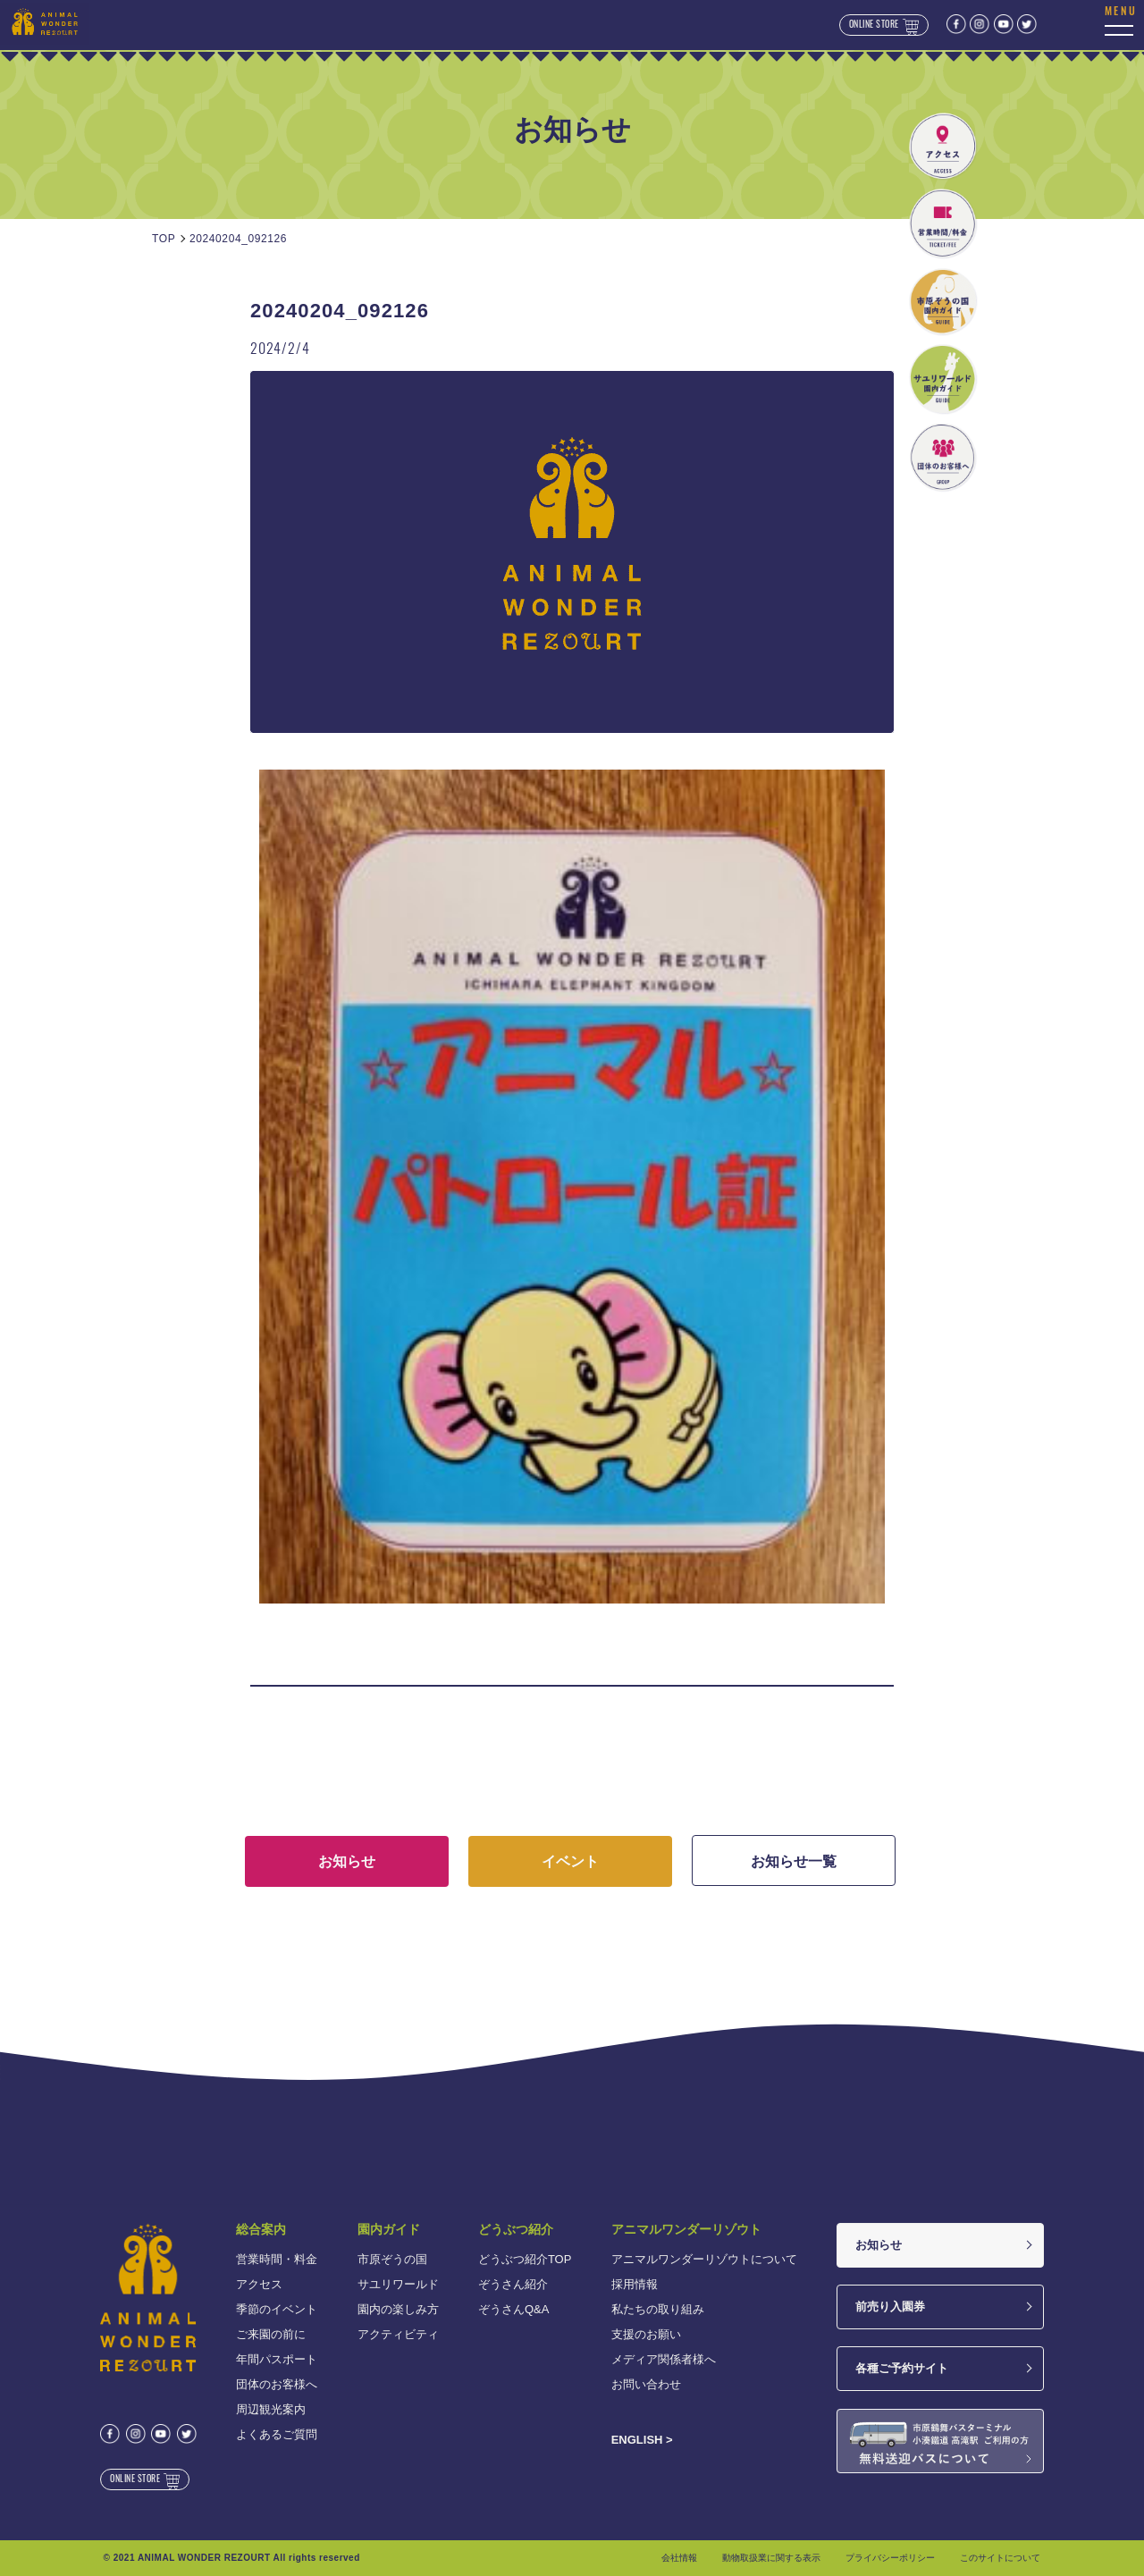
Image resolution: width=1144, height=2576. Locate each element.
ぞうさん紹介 (513, 2284)
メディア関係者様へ (663, 2359)
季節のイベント (276, 2309)
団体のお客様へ (276, 2384)
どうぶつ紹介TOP (525, 2259)
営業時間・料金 (276, 2259)
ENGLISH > (642, 2439)
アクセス (259, 2284)
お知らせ (878, 2245)
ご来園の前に (271, 2334)
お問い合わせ (646, 2384)
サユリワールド (398, 2284)
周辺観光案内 (271, 2409)
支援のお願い (646, 2334)
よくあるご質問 (276, 2434)
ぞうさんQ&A (513, 2309)
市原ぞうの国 (392, 2259)
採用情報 (634, 2284)
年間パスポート (276, 2359)
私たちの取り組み (657, 2309)
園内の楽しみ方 (398, 2309)
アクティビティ (398, 2334)
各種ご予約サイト (901, 2368)
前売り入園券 (890, 2306)
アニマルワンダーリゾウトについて (704, 2259)
